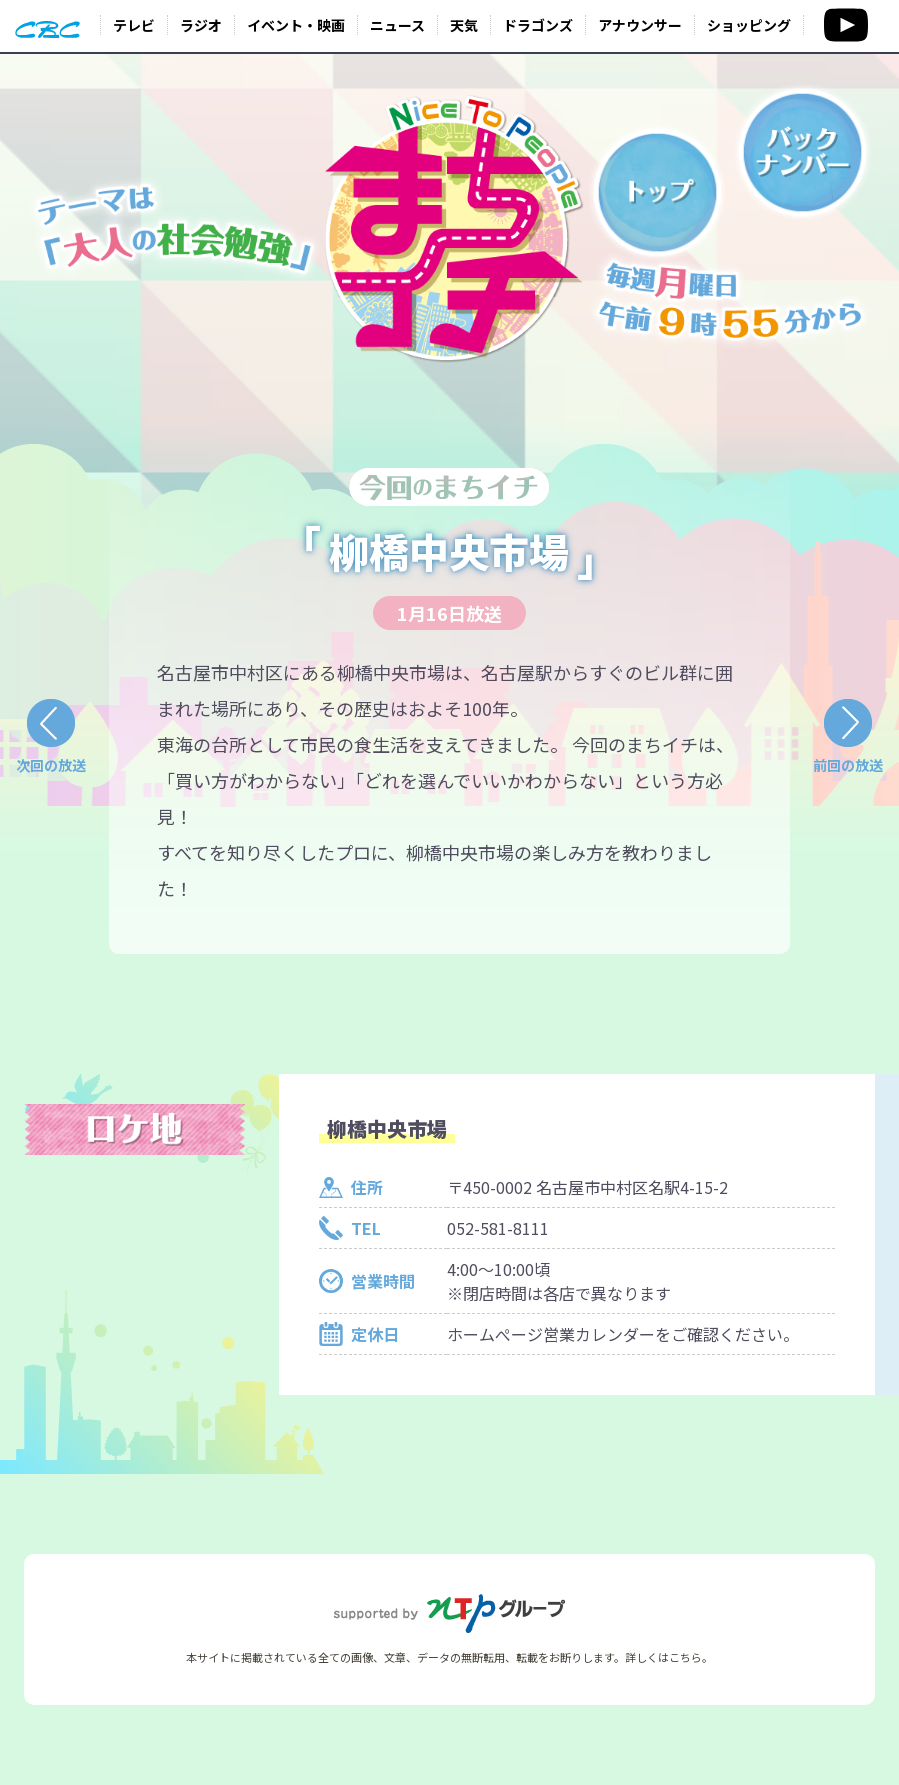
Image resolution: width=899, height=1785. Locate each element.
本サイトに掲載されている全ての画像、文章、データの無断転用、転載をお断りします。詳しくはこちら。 (449, 1657)
